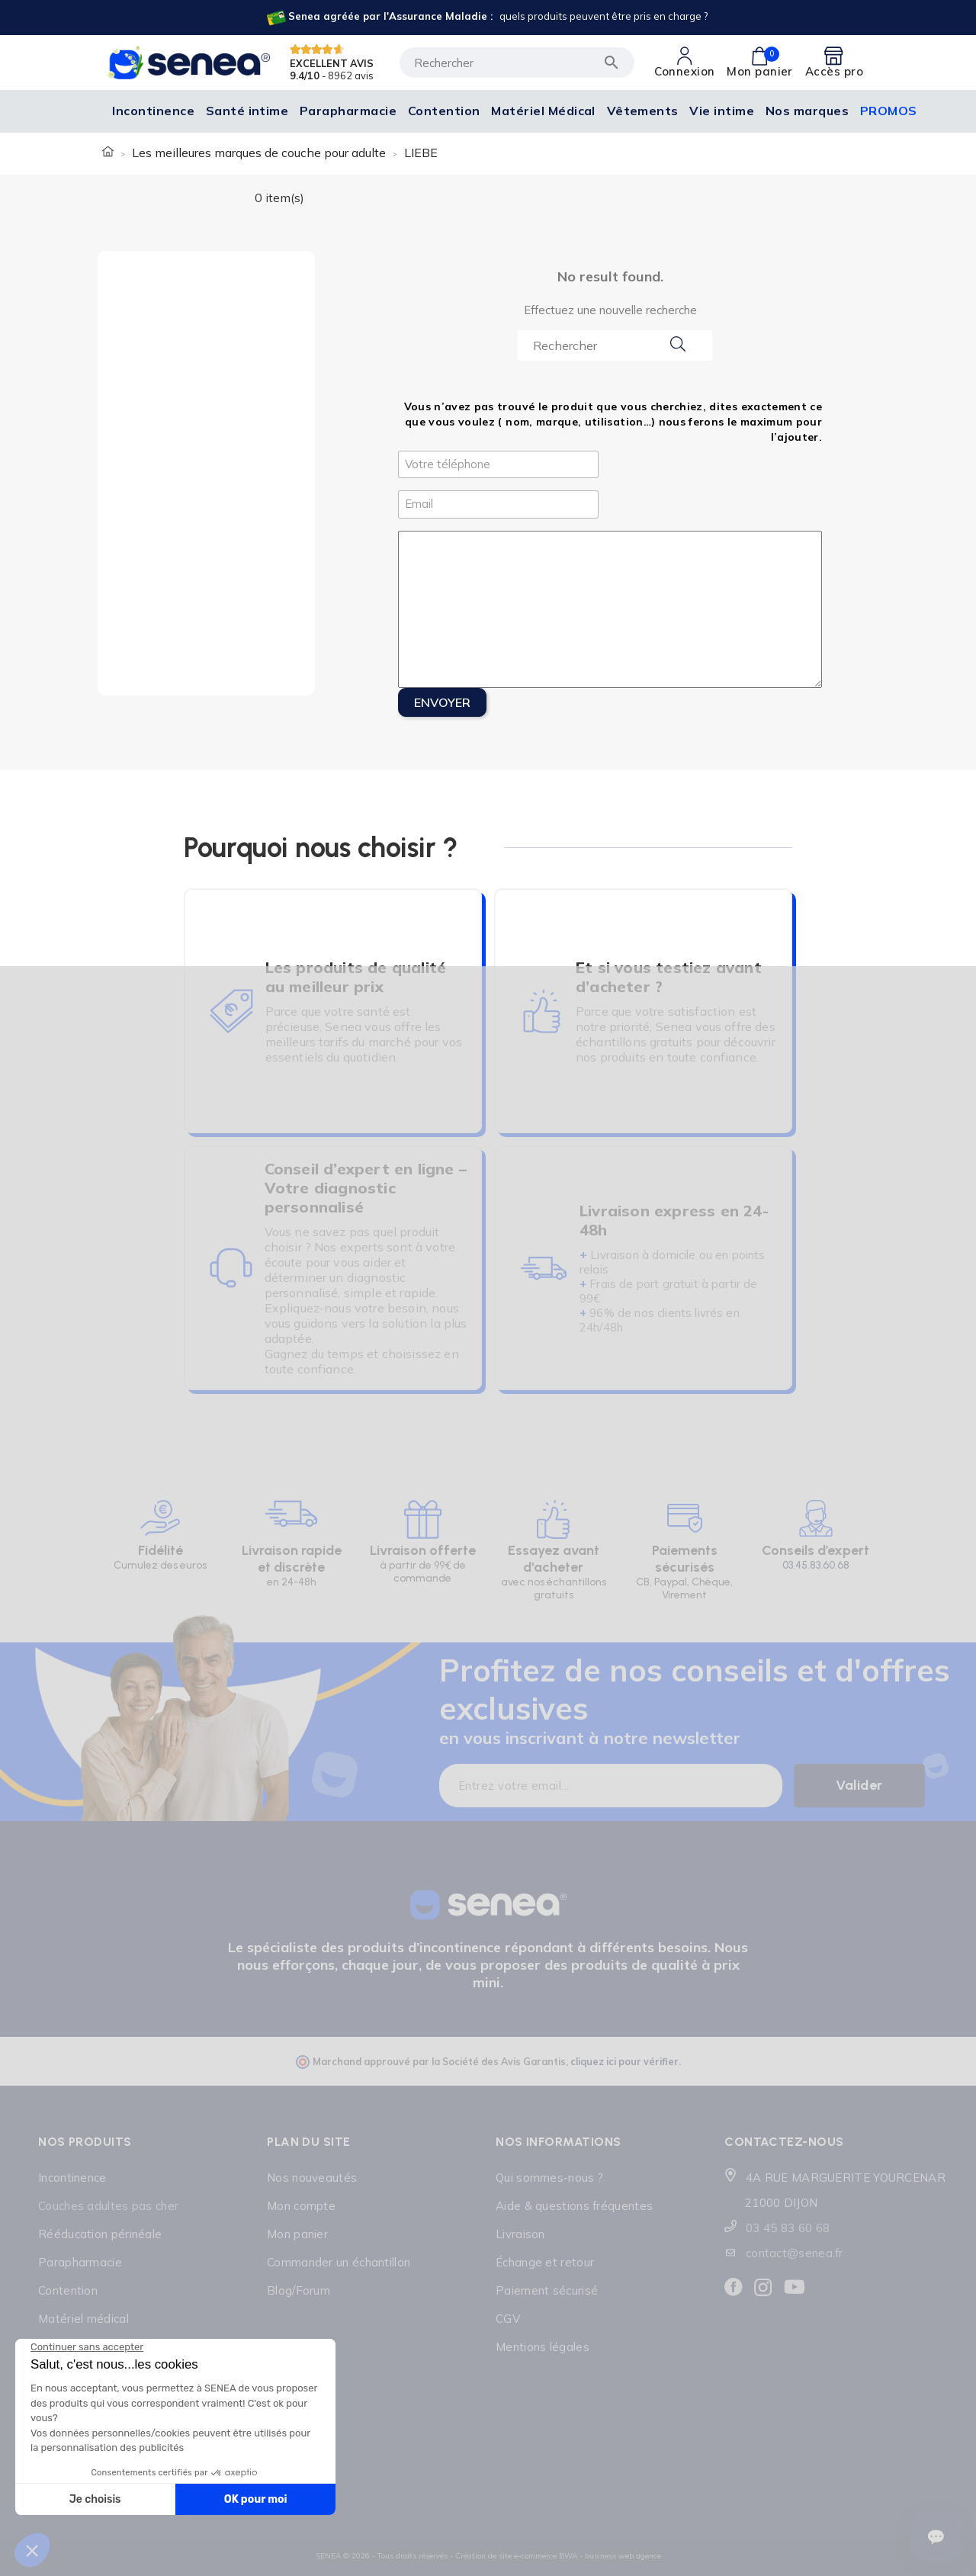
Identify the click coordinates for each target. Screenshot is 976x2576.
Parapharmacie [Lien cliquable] (80, 2262)
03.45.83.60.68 (815, 1565)
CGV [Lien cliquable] (508, 2318)
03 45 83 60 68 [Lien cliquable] (788, 2228)
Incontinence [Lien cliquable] (72, 2177)
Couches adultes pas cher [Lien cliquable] (108, 2206)
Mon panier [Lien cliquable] (297, 2234)
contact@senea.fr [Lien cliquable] (794, 2253)
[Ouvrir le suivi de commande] (936, 2537)
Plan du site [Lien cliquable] (309, 2141)
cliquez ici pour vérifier (624, 2061)
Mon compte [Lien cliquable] (301, 2206)
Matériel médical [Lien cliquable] (83, 2318)
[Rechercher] (517, 62)
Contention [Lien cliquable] (68, 2290)
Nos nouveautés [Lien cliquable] (312, 2177)
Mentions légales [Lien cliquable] (542, 2347)
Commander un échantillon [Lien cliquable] (338, 2262)
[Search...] (615, 345)
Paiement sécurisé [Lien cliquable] (547, 2290)
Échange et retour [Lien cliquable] (545, 2262)
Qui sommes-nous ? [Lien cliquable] (549, 2177)
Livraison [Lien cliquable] (520, 2234)
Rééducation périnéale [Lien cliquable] (100, 2234)
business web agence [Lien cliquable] (623, 2556)
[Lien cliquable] (486, 17)
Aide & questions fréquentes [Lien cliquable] (574, 2206)
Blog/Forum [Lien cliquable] (298, 2290)
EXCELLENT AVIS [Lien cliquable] (332, 62)
